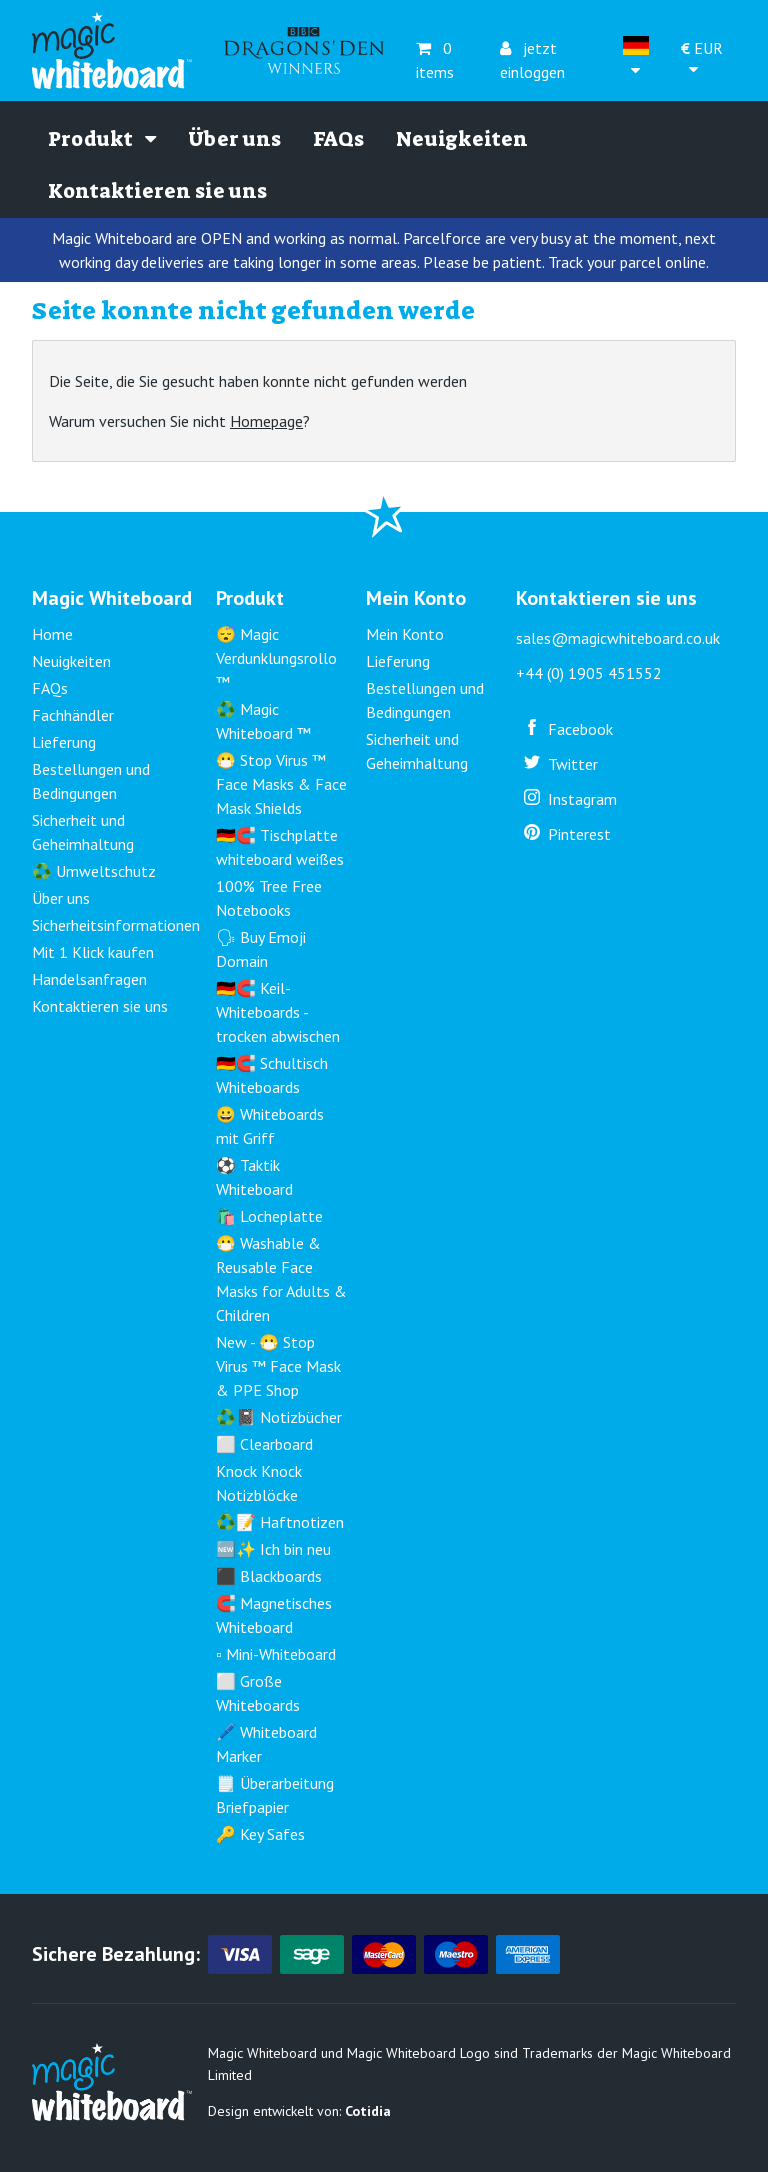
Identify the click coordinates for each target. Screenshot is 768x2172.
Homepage (266, 421)
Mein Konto (405, 634)
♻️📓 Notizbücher (279, 1417)
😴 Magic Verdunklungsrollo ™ (276, 658)
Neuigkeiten (462, 139)
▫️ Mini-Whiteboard (276, 1654)
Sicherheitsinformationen (116, 925)
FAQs (338, 139)
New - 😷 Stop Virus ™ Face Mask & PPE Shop (278, 1366)
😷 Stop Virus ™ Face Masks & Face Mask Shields (281, 784)
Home (52, 634)
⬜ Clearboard (264, 1444)
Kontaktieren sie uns (157, 191)
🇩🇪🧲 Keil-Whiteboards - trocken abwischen (278, 1012)
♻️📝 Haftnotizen (280, 1522)
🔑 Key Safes (260, 1834)
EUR (702, 58)
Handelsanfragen (89, 979)
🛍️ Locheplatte (269, 1216)
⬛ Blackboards (269, 1576)
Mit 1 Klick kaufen (93, 952)
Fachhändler (73, 715)
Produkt (102, 139)
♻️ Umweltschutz (94, 871)
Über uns (234, 139)
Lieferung (64, 742)
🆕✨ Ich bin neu (273, 1549)
